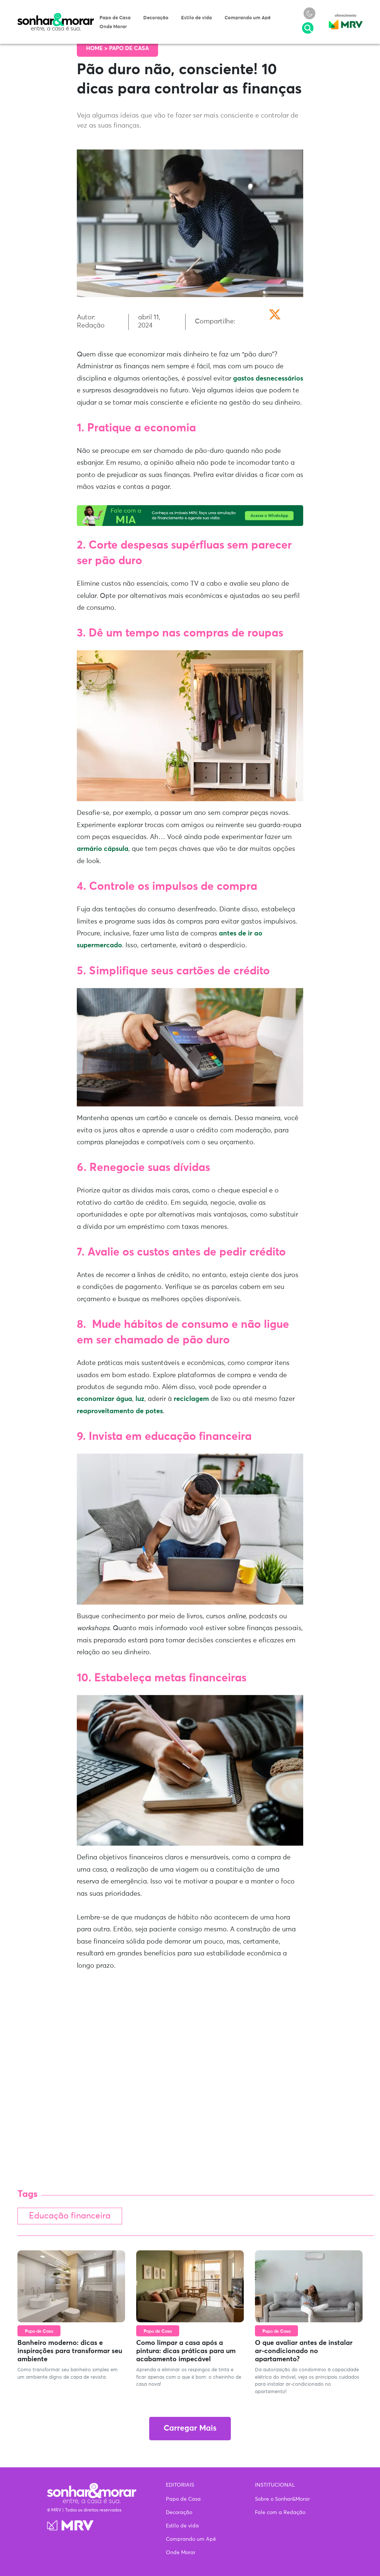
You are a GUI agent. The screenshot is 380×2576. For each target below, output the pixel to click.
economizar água (104, 1399)
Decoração (155, 18)
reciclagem (191, 1399)
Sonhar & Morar (55, 16)
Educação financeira (70, 2216)
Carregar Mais (190, 2428)
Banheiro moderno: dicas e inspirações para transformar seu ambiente (69, 2351)
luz (139, 1399)
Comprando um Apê (248, 18)
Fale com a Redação (280, 2512)
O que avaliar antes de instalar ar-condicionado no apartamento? (304, 2351)
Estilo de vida (196, 18)
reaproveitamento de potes (120, 1411)
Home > (97, 48)
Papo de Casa (115, 18)
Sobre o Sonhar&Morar (282, 2499)
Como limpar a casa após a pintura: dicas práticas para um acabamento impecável (186, 2351)
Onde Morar (113, 26)
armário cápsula (102, 849)
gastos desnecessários (268, 378)
